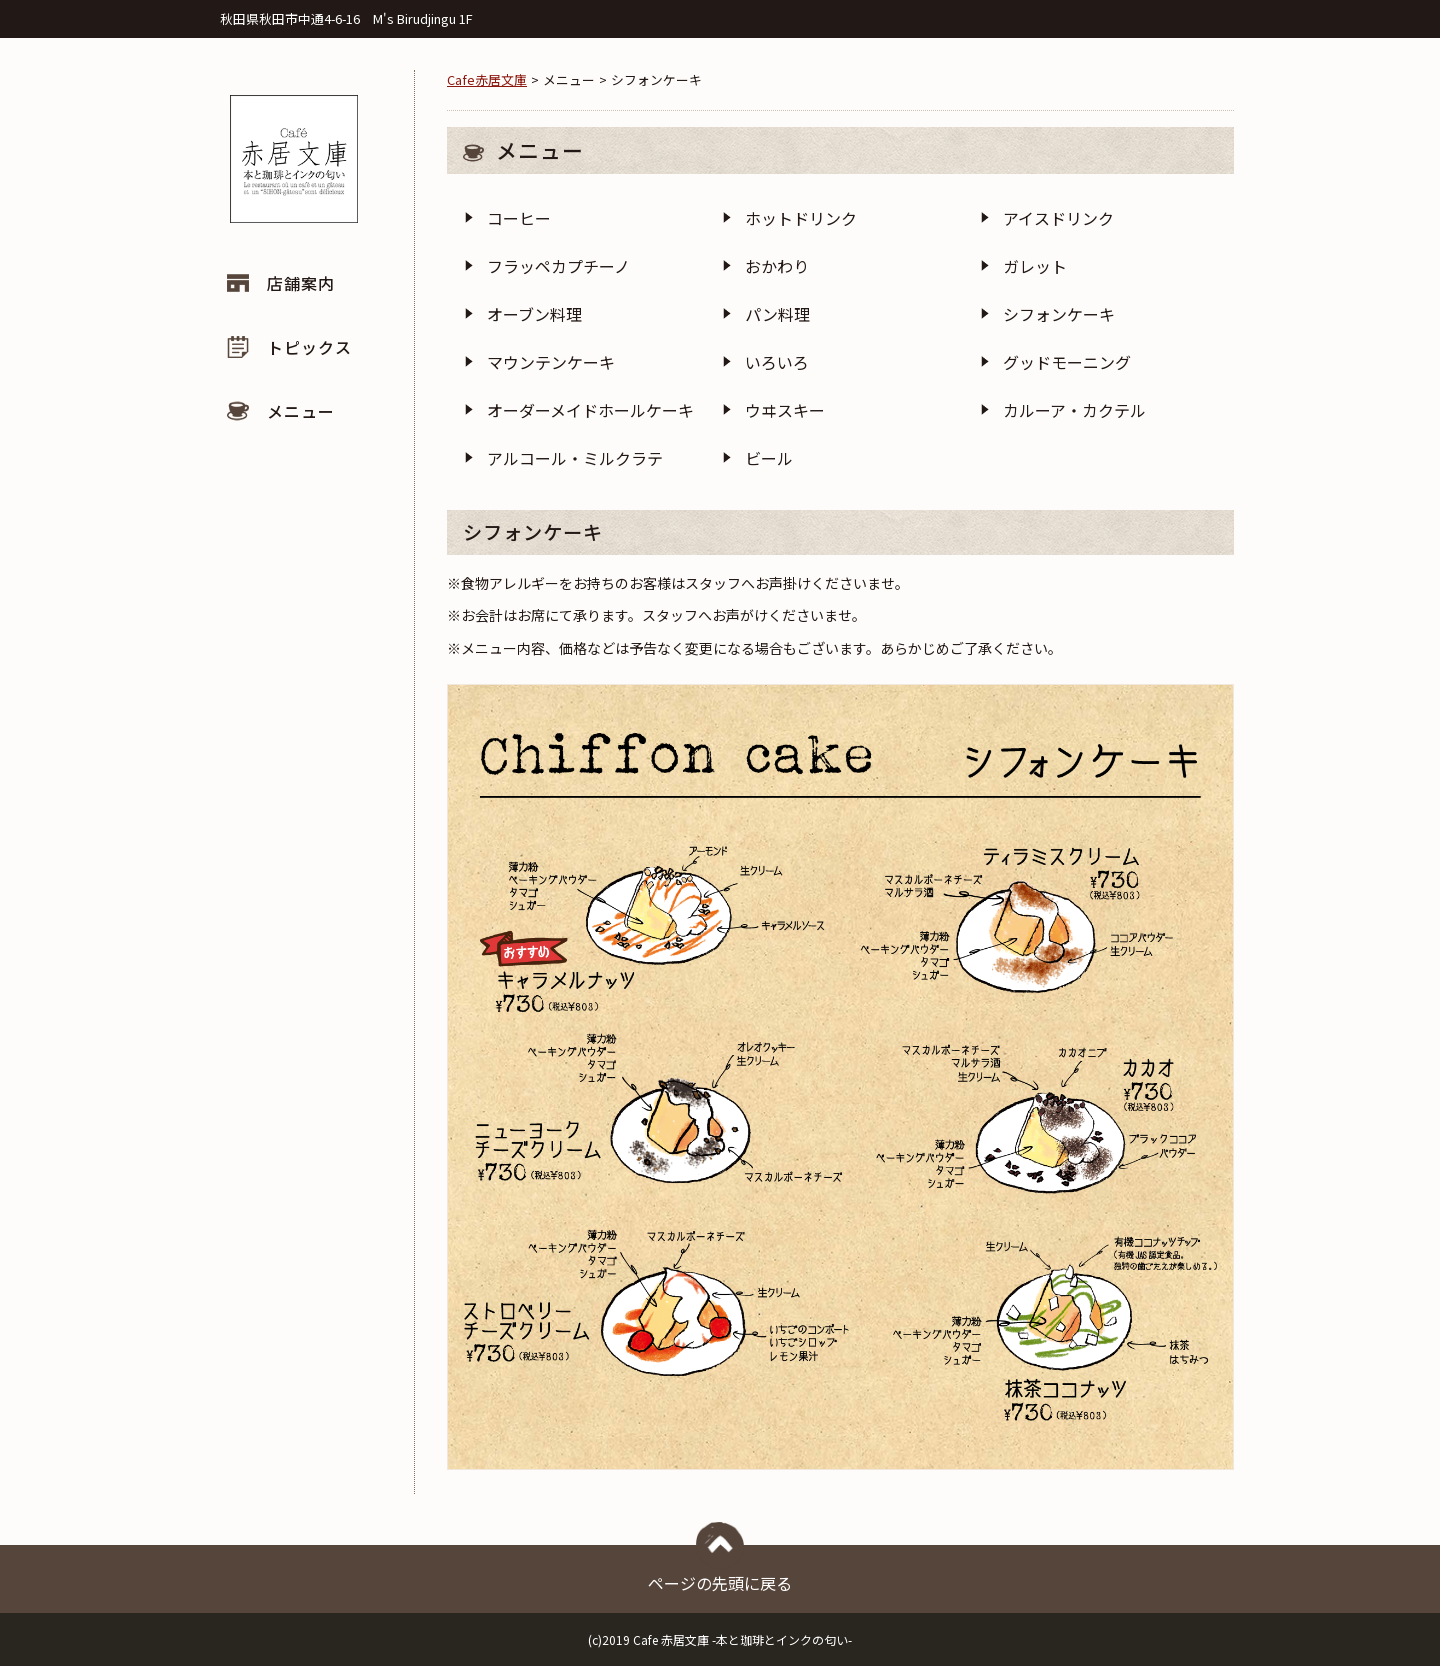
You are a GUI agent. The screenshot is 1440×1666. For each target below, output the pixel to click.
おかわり (777, 266)
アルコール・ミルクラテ (575, 458)
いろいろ (777, 362)
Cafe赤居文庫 (487, 79)
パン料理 (777, 314)
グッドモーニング (1067, 362)
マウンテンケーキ (551, 362)
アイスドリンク (1058, 218)
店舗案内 (301, 283)
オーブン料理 (534, 314)
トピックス (309, 347)
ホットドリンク (801, 218)
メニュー (301, 411)
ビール (769, 458)
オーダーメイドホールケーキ (590, 410)
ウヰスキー (785, 410)
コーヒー (519, 218)
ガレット (1035, 266)
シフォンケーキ (1059, 314)
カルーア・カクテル (1074, 410)
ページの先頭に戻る (720, 1570)
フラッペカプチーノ (558, 266)
